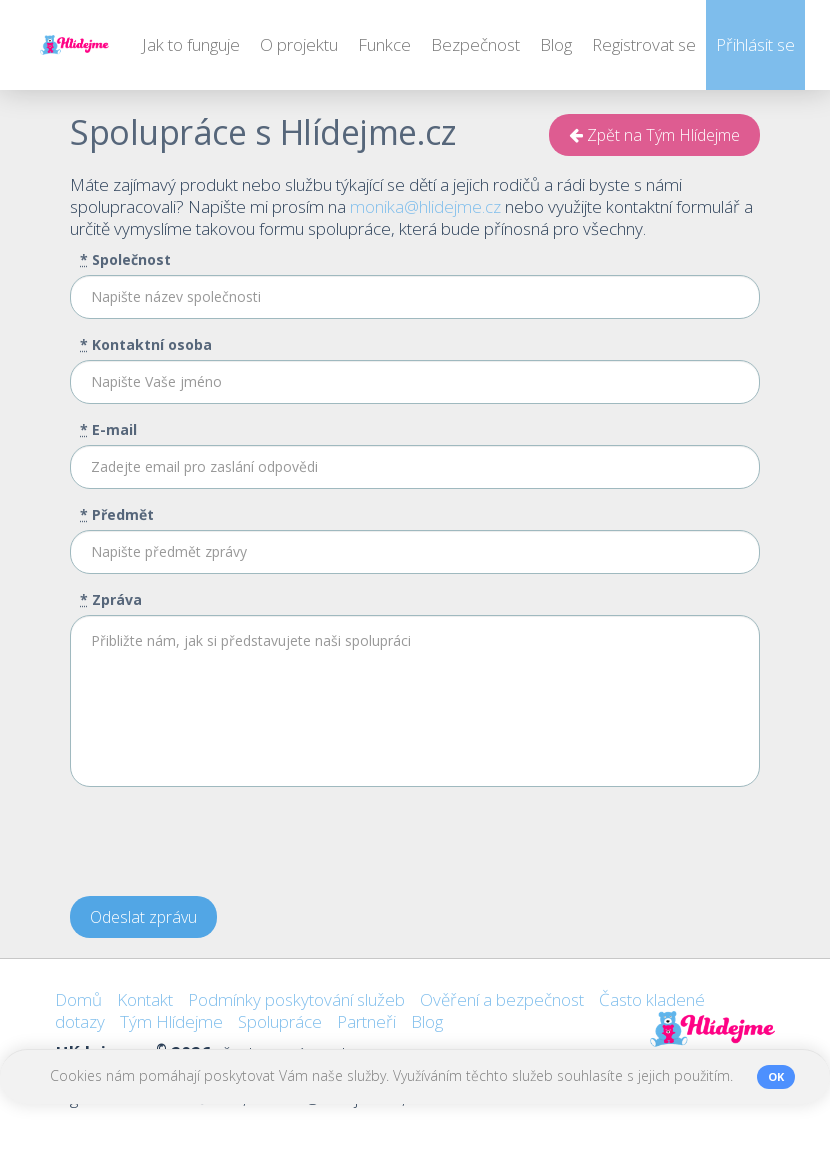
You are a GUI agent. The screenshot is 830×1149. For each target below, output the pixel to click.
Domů (78, 999)
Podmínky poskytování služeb (296, 999)
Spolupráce (280, 1021)
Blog (556, 44)
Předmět (117, 514)
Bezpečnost (475, 44)
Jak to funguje (191, 44)
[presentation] (222, 842)
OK (776, 1076)
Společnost (125, 259)
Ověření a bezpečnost (502, 999)
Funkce (384, 44)
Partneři (366, 1021)
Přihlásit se (755, 44)
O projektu (299, 44)
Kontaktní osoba (146, 344)
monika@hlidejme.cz (425, 206)
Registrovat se (644, 44)
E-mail (108, 429)
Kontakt (145, 999)
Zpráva (111, 599)
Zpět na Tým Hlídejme (654, 135)
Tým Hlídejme (171, 1021)
